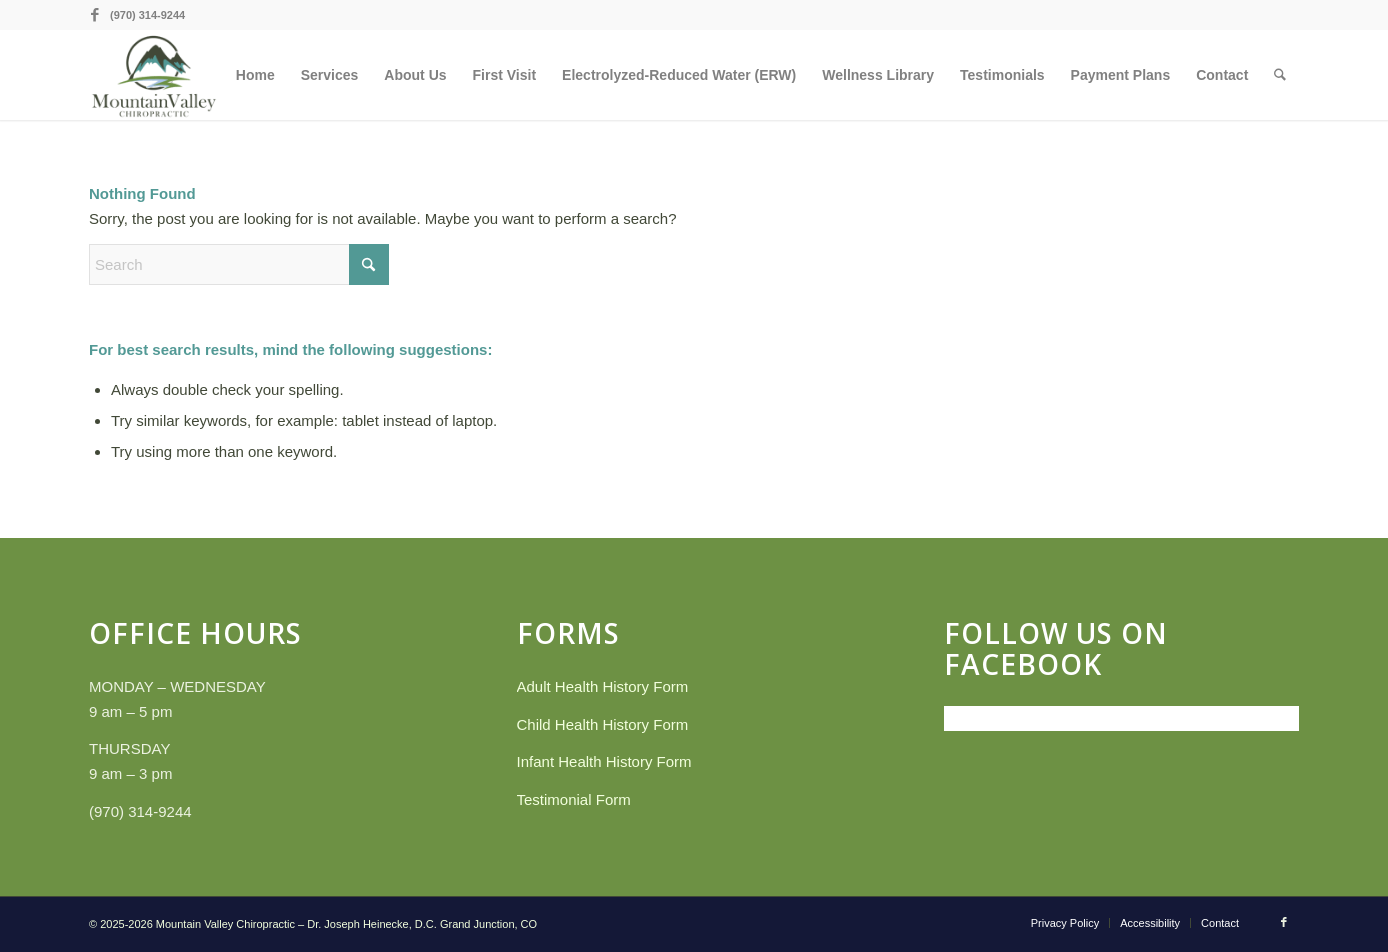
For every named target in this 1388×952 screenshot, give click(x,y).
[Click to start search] (369, 264)
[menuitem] (256, 75)
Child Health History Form (603, 724)
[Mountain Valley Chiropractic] (154, 75)
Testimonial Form (574, 799)
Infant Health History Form (604, 761)
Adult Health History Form (603, 686)
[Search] (1280, 75)
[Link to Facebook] (95, 15)
